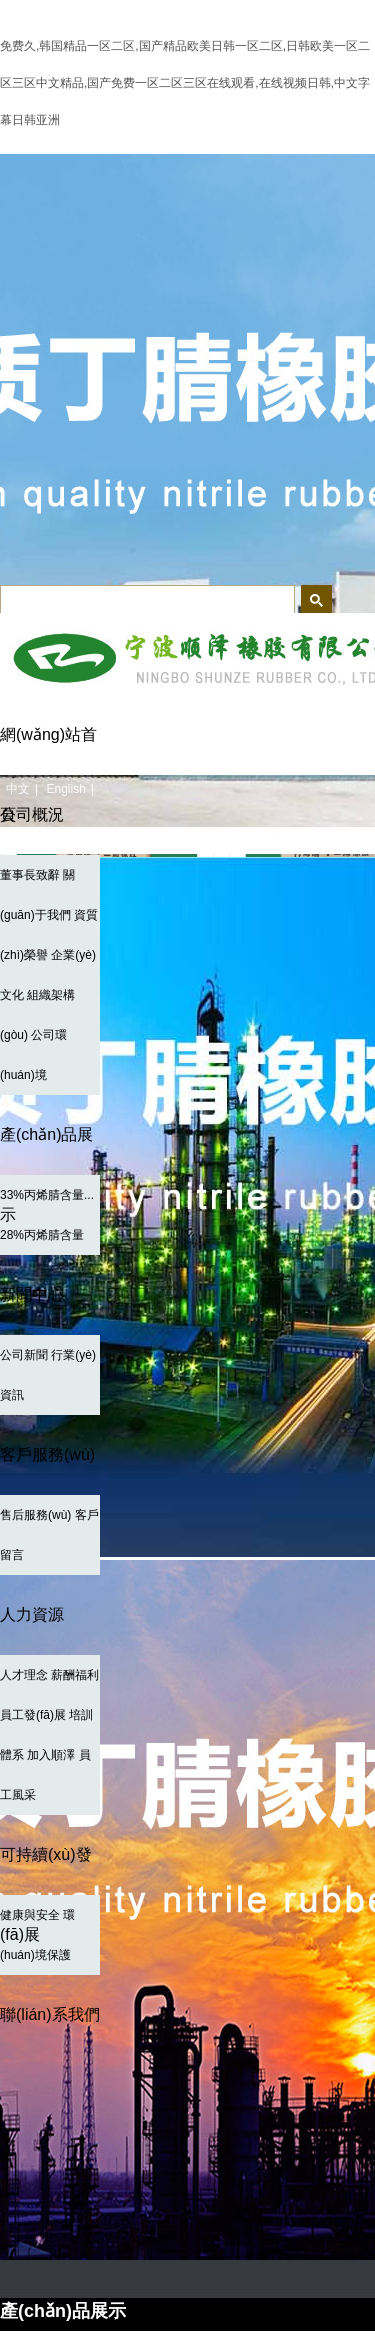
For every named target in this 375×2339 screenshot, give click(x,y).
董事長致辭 (30, 875)
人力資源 (32, 1614)
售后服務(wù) (35, 1515)
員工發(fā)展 (33, 1715)
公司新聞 (24, 1355)
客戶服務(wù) (47, 1454)
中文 (18, 789)
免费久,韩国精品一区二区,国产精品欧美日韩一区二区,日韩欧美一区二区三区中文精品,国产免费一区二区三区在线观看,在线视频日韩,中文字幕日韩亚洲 (185, 83)
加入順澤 (51, 1755)
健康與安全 (30, 1915)
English (65, 789)
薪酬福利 (75, 1675)
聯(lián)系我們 (50, 2014)
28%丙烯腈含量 (42, 1235)
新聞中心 (32, 1294)
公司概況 (32, 814)
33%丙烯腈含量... (47, 1195)
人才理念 (24, 1675)
